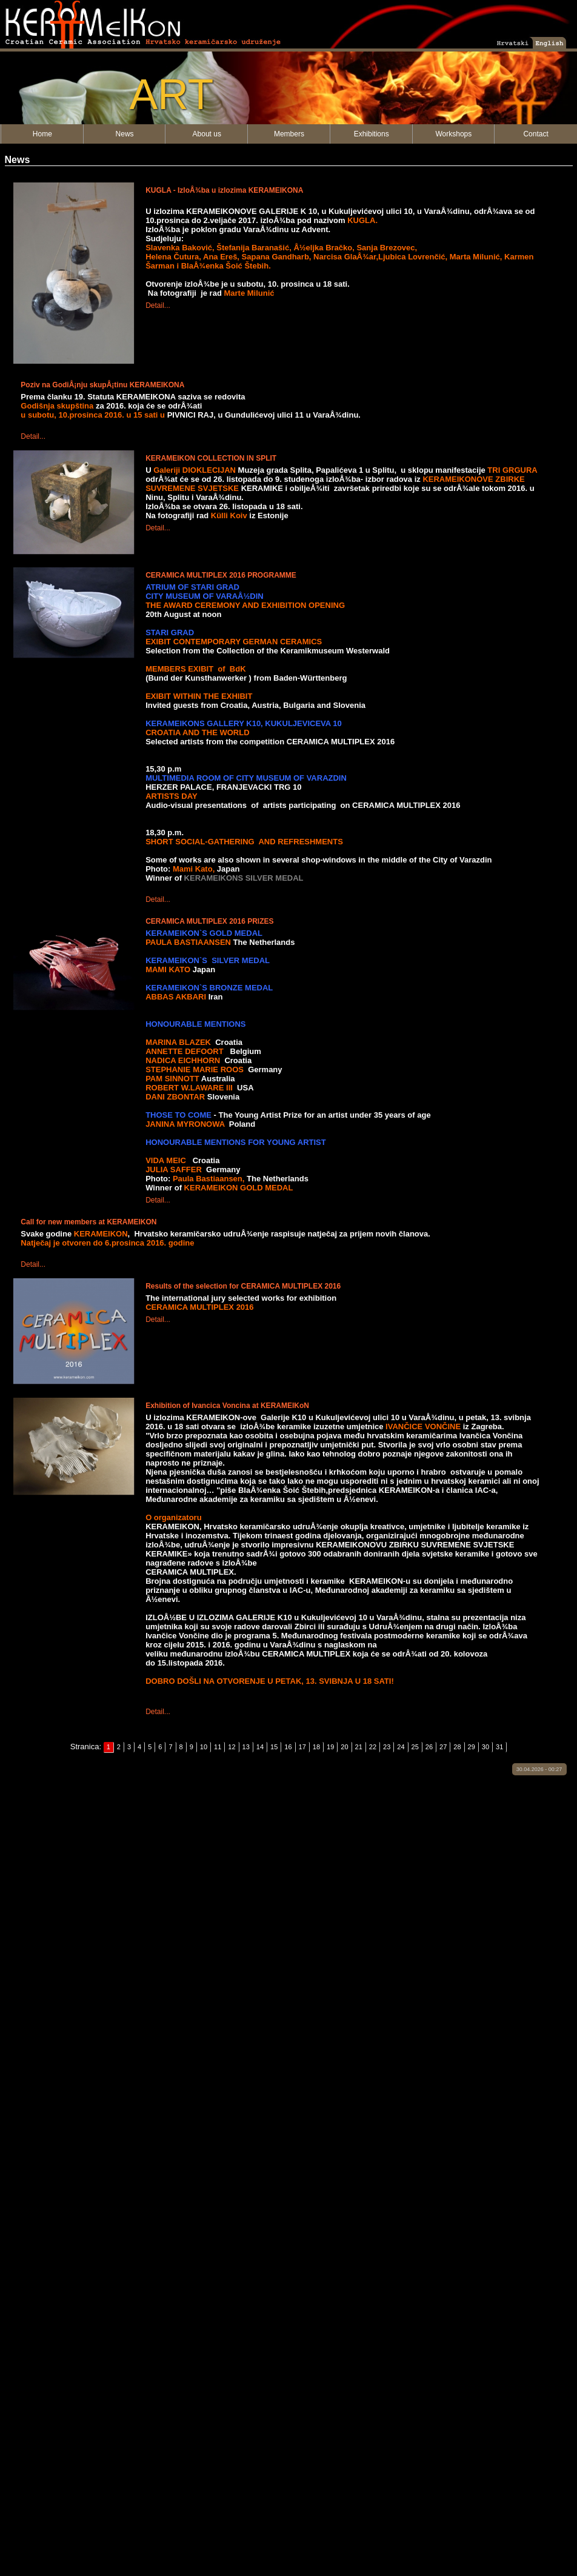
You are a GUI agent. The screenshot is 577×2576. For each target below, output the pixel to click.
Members (289, 134)
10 (203, 1746)
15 (274, 1746)
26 (429, 1746)
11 (217, 1746)
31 (499, 1746)
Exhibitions (371, 134)
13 (246, 1746)
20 (344, 1746)
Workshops (453, 134)
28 (457, 1746)
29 (471, 1746)
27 (443, 1746)
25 (415, 1746)
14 (260, 1746)
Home (42, 134)
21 (358, 1746)
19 (330, 1746)
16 (288, 1746)
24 (400, 1746)
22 (372, 1746)
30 (485, 1746)
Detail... (157, 305)
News (125, 134)
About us (207, 134)
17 (302, 1746)
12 (231, 1746)
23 (386, 1746)
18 (316, 1746)
